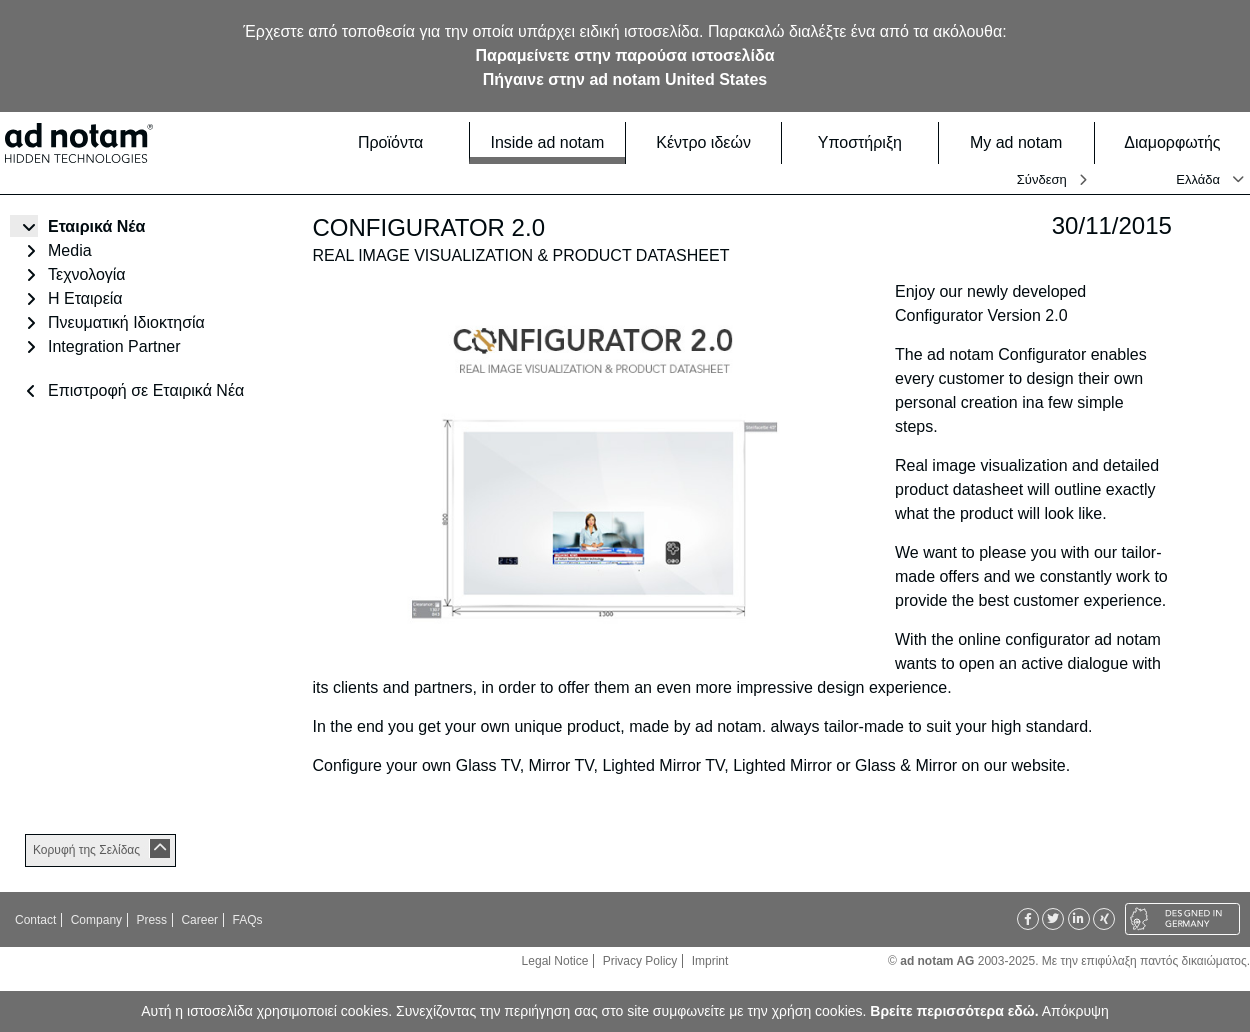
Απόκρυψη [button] (1075, 1011)
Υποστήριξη (872, 142)
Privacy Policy (640, 961)
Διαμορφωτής (1181, 142)
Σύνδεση (1042, 179)
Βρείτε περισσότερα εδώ (952, 1011)
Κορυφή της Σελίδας (86, 850)
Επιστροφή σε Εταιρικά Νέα (146, 390)
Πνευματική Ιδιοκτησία (126, 322)
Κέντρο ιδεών (712, 142)
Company (96, 920)
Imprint (710, 961)
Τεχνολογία (87, 274)
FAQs (247, 920)
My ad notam (1026, 142)
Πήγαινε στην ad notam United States (625, 79)
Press (151, 920)
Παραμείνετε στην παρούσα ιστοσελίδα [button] (625, 55)
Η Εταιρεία (85, 298)
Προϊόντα (407, 142)
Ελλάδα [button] (1198, 179)
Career (199, 920)
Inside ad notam (551, 142)
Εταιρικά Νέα (96, 226)
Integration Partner (114, 346)
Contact (35, 920)
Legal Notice (555, 961)
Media (70, 250)
